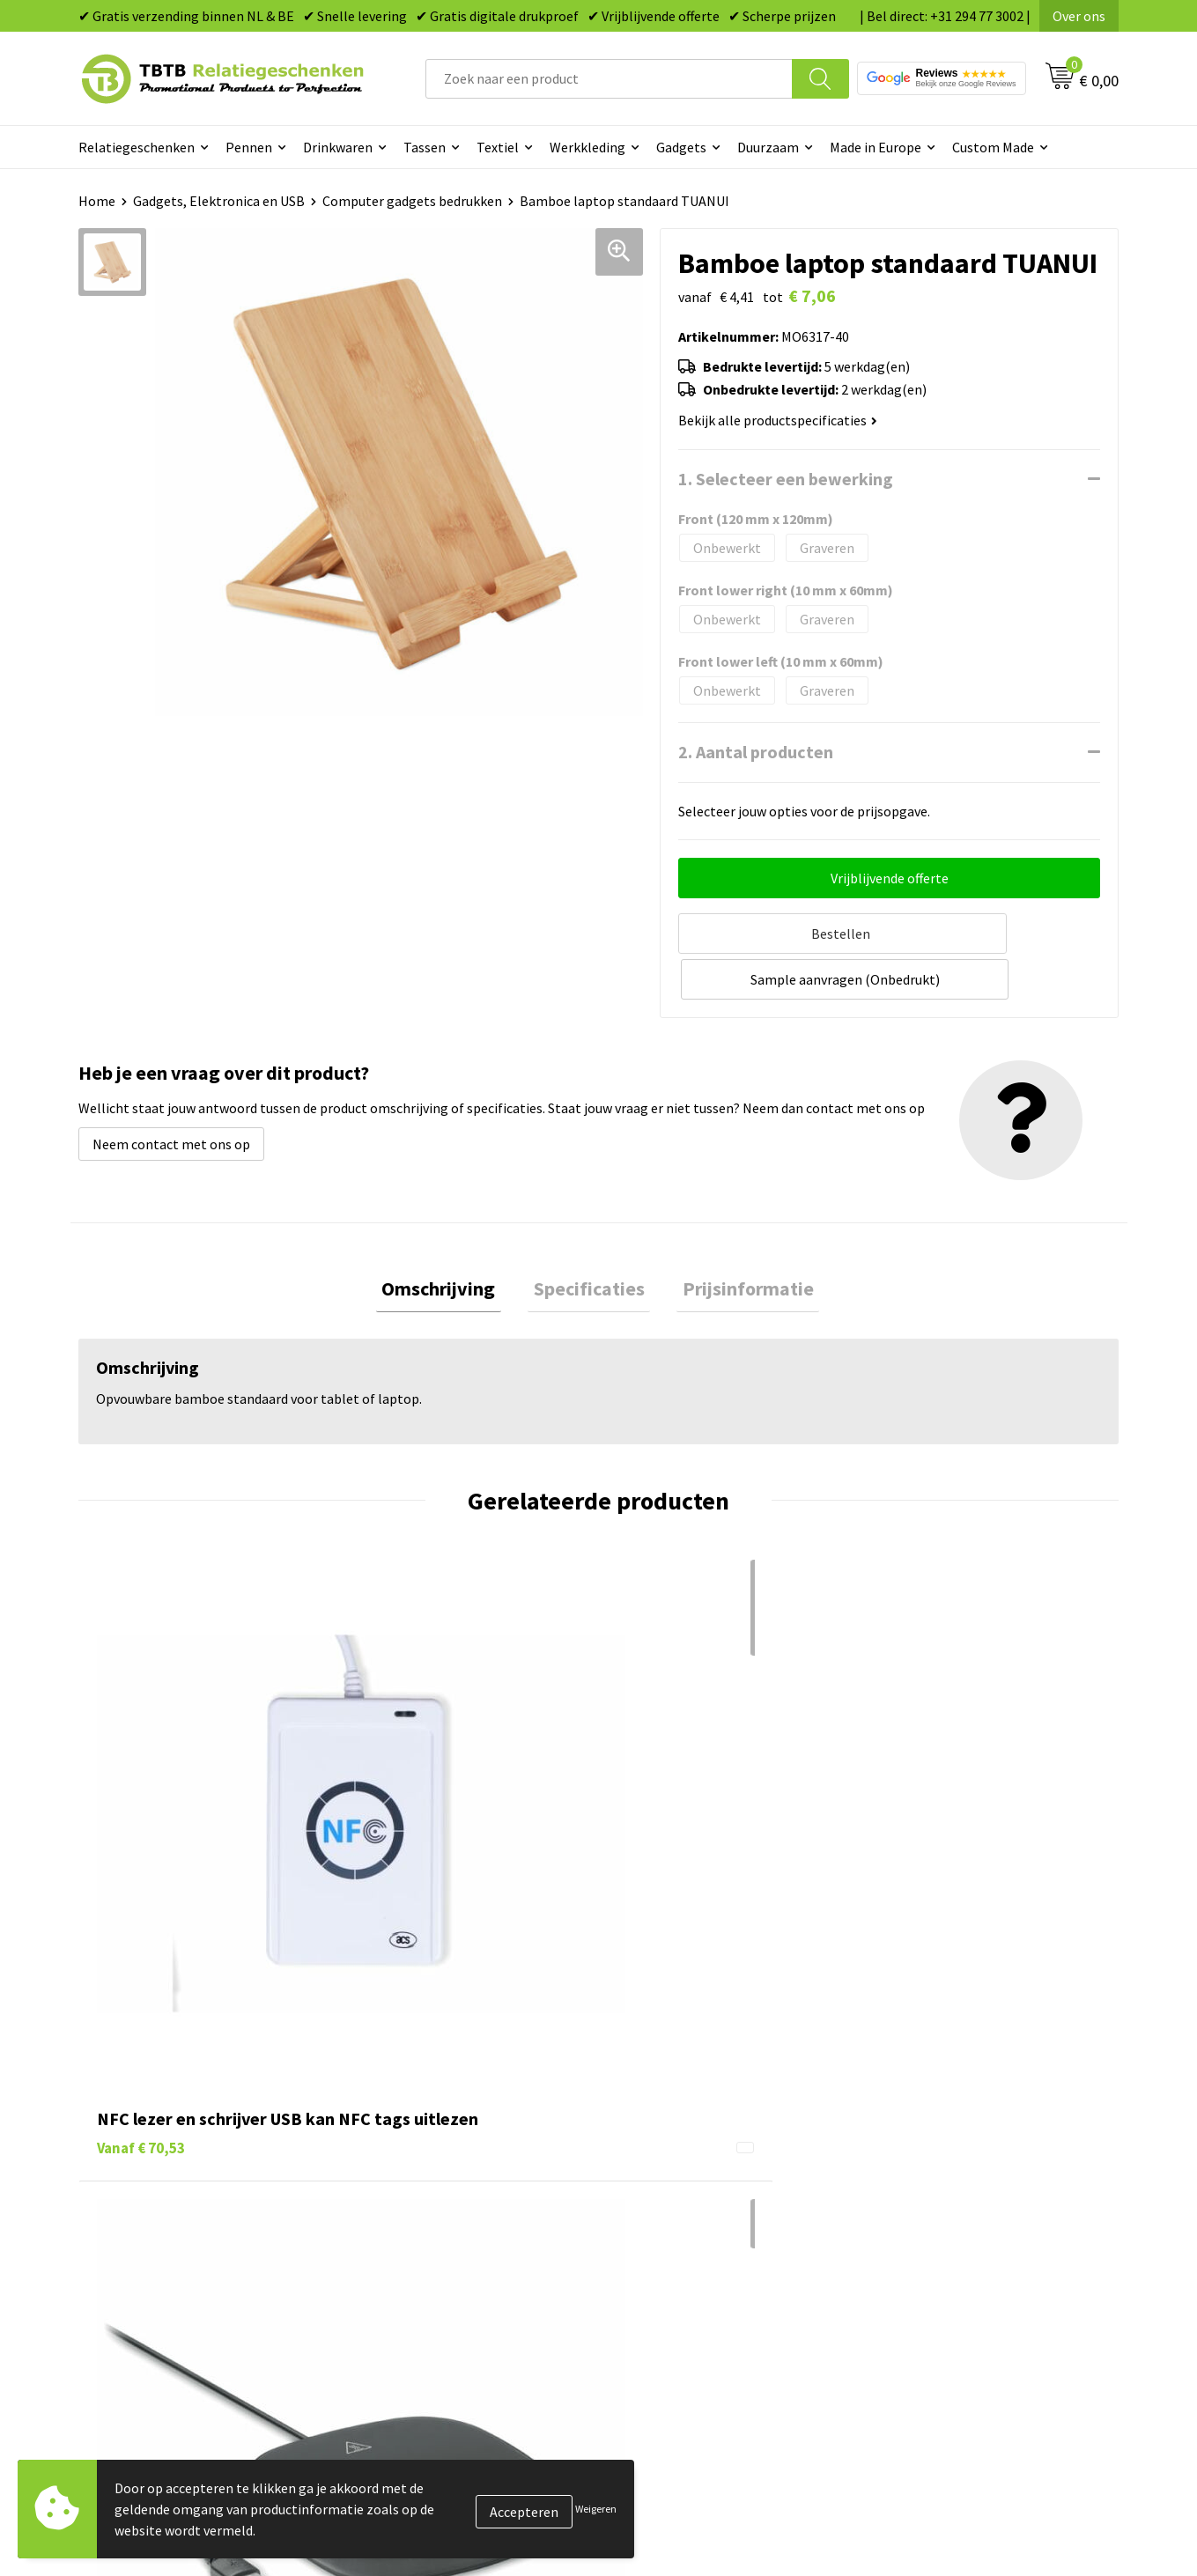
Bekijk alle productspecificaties (777, 420)
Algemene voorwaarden (949, 2247)
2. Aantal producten (755, 752)
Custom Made (993, 147)
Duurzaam (768, 147)
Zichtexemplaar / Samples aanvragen (475, 2247)
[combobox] (609, 79)
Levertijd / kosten (416, 2113)
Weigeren (596, 2508)
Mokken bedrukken (677, 2194)
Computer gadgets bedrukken (412, 201)
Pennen (248, 147)
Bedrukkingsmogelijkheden (445, 2166)
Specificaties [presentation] (589, 1239)
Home (96, 201)
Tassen (424, 147)
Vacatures (907, 2113)
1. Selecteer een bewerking (785, 479)
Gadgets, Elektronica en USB (219, 201)
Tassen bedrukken (674, 2113)
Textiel (498, 147)
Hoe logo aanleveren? (428, 2220)
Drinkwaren (338, 147)
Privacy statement (934, 2194)
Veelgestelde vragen (424, 2086)
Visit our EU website (937, 2274)
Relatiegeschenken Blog (952, 2140)
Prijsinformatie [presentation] (736, 1239)
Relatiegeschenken (136, 147)
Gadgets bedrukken (678, 2166)
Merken (642, 2274)
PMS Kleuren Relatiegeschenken (460, 2194)
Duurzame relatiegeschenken (708, 2140)
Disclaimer (910, 2220)
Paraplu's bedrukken (681, 2247)
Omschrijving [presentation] (450, 1239)
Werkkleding (587, 147)
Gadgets (681, 147)
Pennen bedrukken (676, 2086)
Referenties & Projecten (950, 2166)
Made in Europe (875, 147)
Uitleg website (407, 2140)
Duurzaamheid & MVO (427, 2274)
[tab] (450, 1240)
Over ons (1079, 16)
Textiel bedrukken (674, 2220)
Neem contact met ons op (171, 1092)
